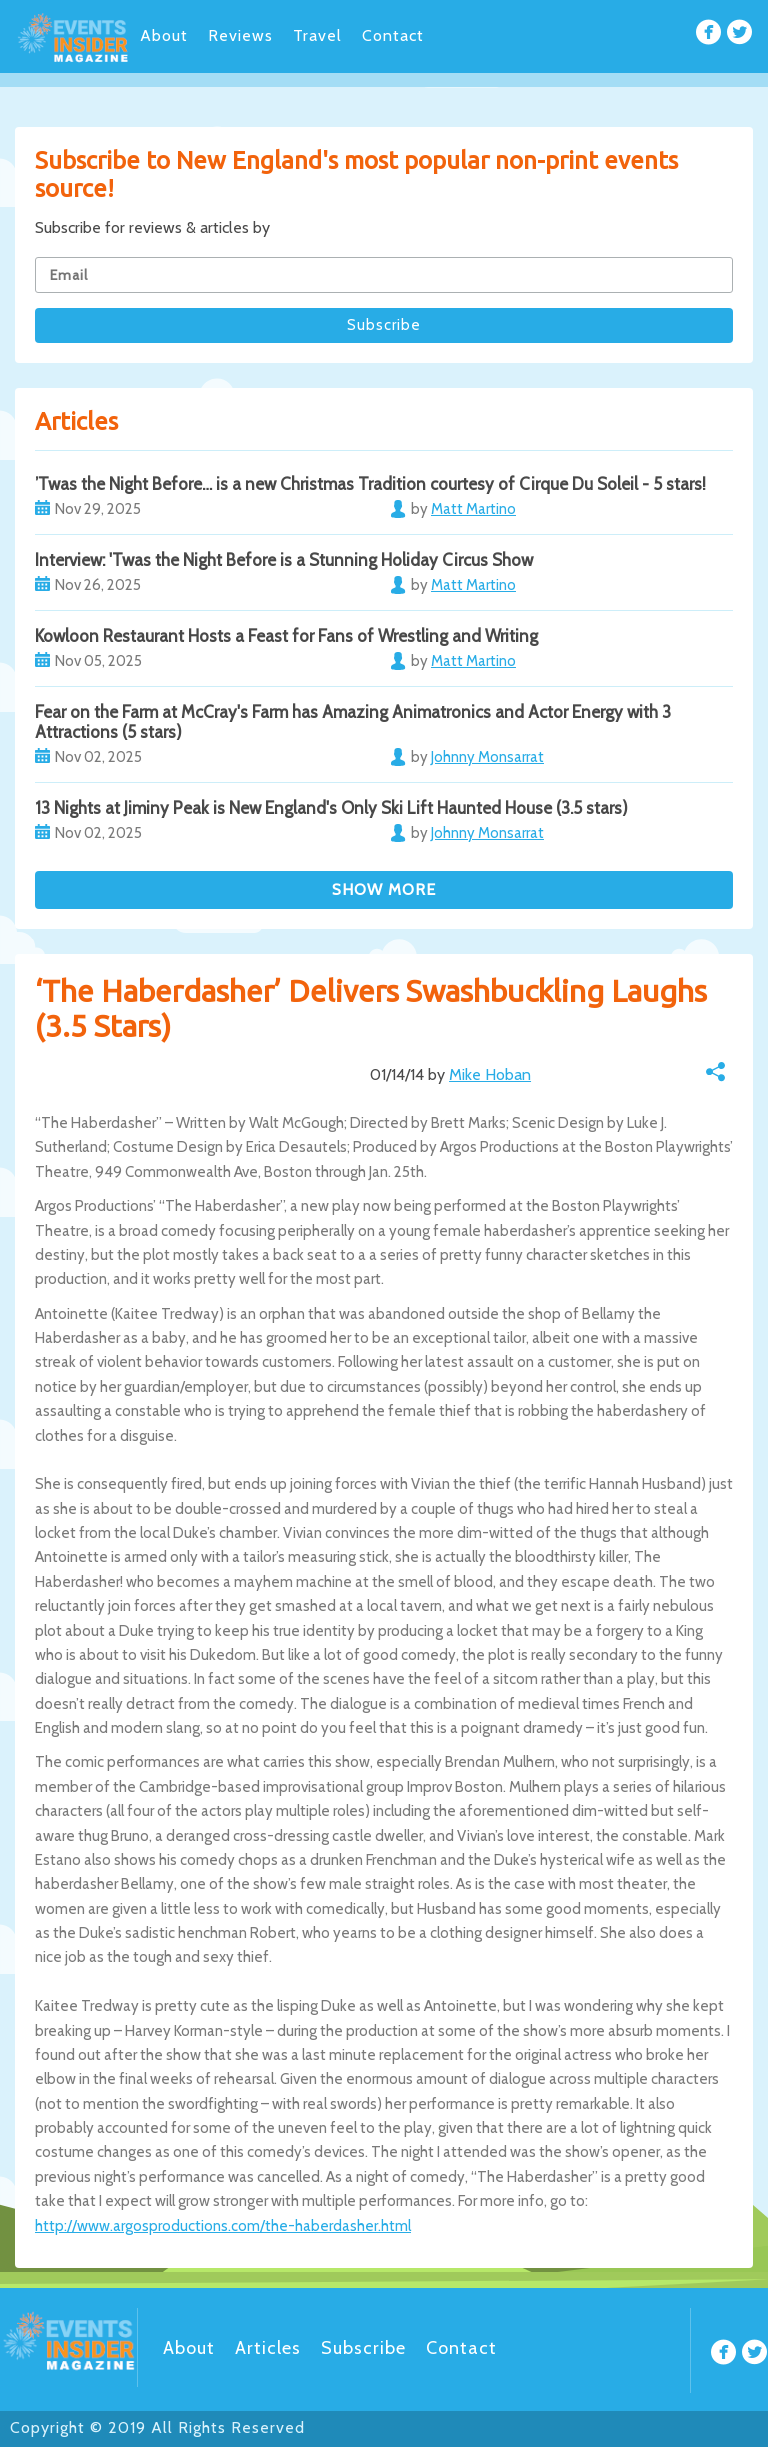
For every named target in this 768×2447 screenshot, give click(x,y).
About (164, 35)
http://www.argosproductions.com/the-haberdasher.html (223, 2226)
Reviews (240, 35)
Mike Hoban (490, 1074)
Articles (268, 2348)
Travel (317, 35)
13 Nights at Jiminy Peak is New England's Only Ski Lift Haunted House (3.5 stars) (331, 808)
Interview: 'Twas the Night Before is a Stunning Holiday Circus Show (284, 560)
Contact (393, 35)
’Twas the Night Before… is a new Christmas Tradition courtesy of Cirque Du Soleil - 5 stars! (370, 484)
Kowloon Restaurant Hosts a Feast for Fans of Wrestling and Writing (286, 636)
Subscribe (363, 2348)
